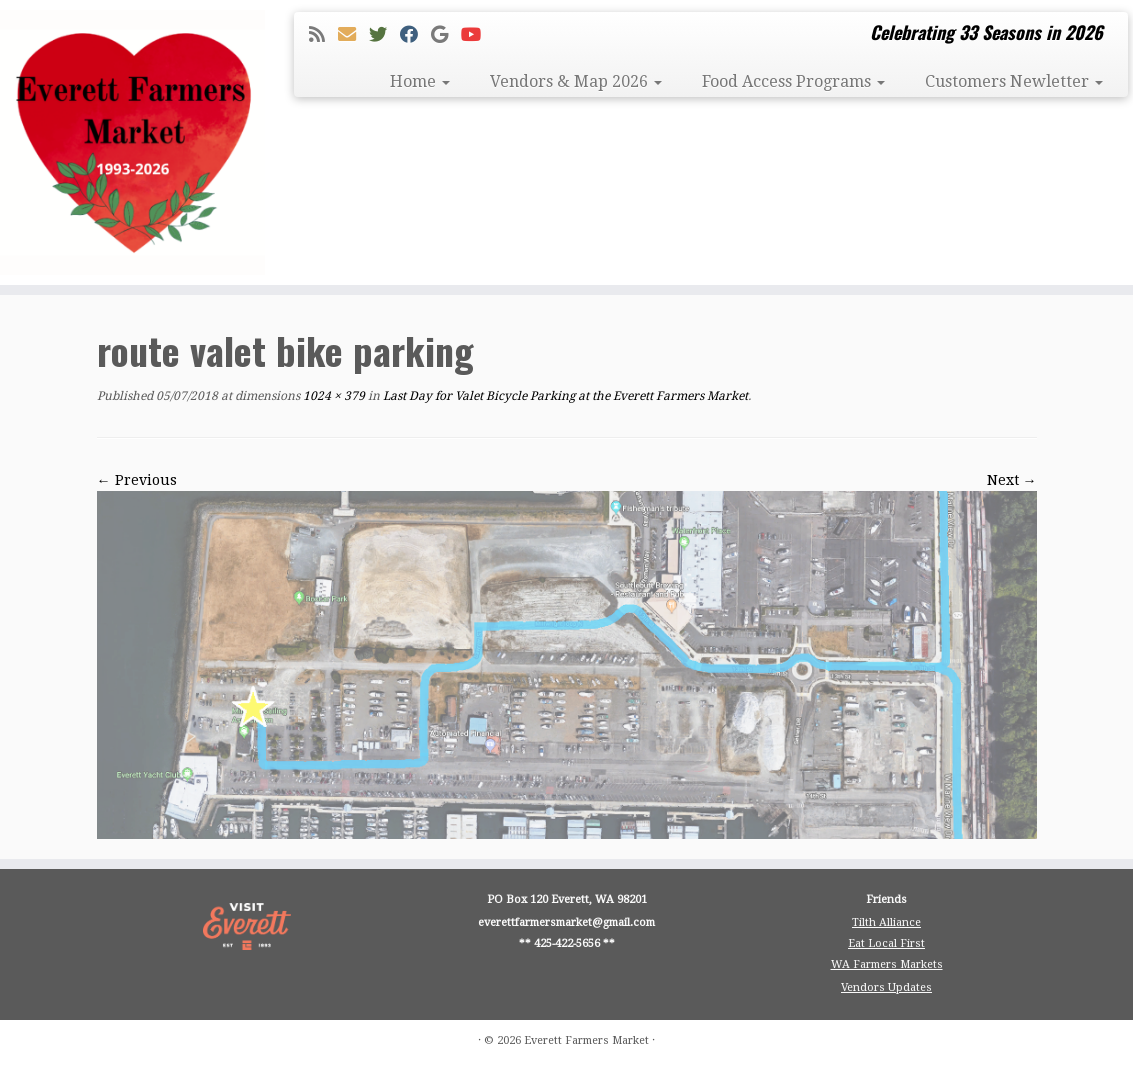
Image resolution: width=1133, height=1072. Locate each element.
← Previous (137, 480)
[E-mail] (353, 34)
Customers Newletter (1014, 81)
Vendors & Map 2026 (576, 81)
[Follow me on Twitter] (384, 34)
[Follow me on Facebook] (415, 34)
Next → (1012, 480)
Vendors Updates (886, 987)
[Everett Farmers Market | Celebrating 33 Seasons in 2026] (132, 142)
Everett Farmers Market (586, 1040)
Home (420, 81)
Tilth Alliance (886, 922)
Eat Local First (886, 943)
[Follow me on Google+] (446, 34)
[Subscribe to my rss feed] (323, 34)
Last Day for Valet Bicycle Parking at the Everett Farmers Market (564, 396)
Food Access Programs (793, 81)
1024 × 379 (332, 396)
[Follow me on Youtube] (477, 34)
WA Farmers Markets (887, 964)
